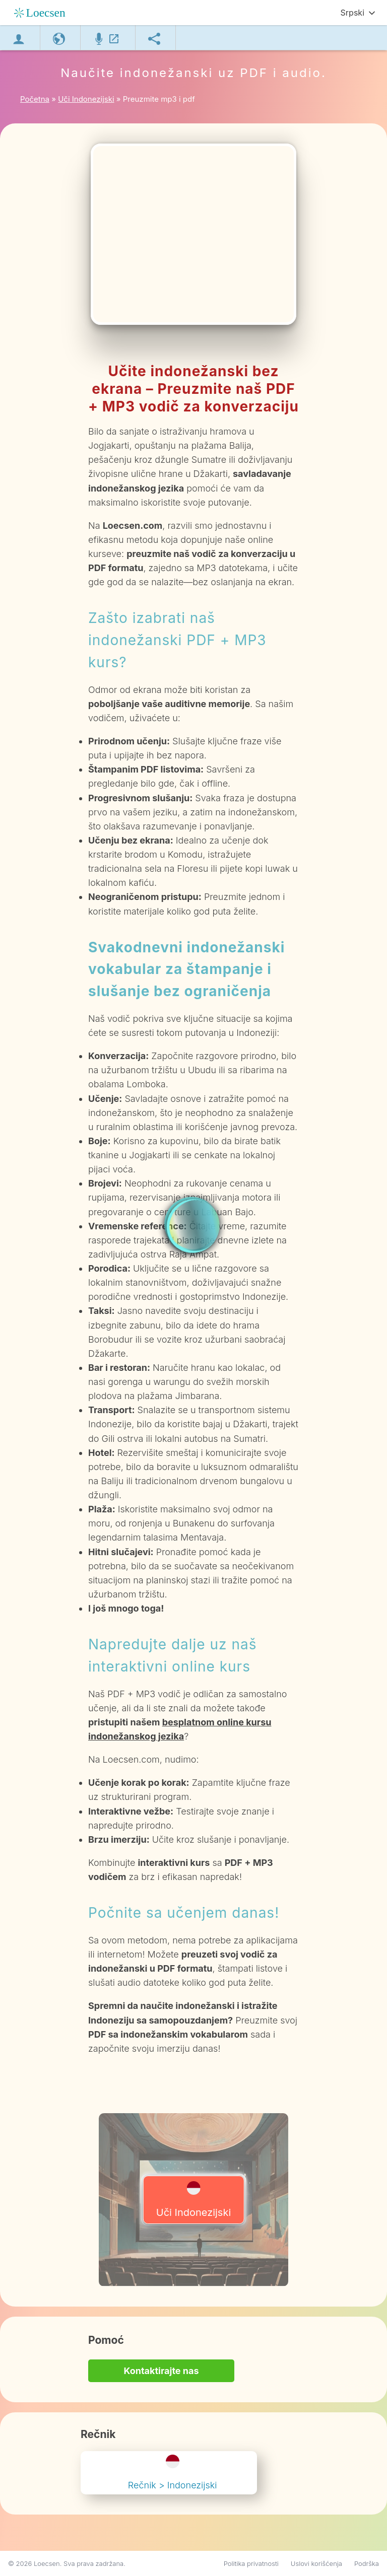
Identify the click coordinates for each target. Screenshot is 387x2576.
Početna (34, 99)
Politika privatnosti (251, 2563)
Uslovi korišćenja (316, 2563)
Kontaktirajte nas (161, 2370)
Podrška (366, 2563)
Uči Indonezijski (193, 2199)
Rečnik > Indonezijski (172, 2472)
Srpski (352, 13)
